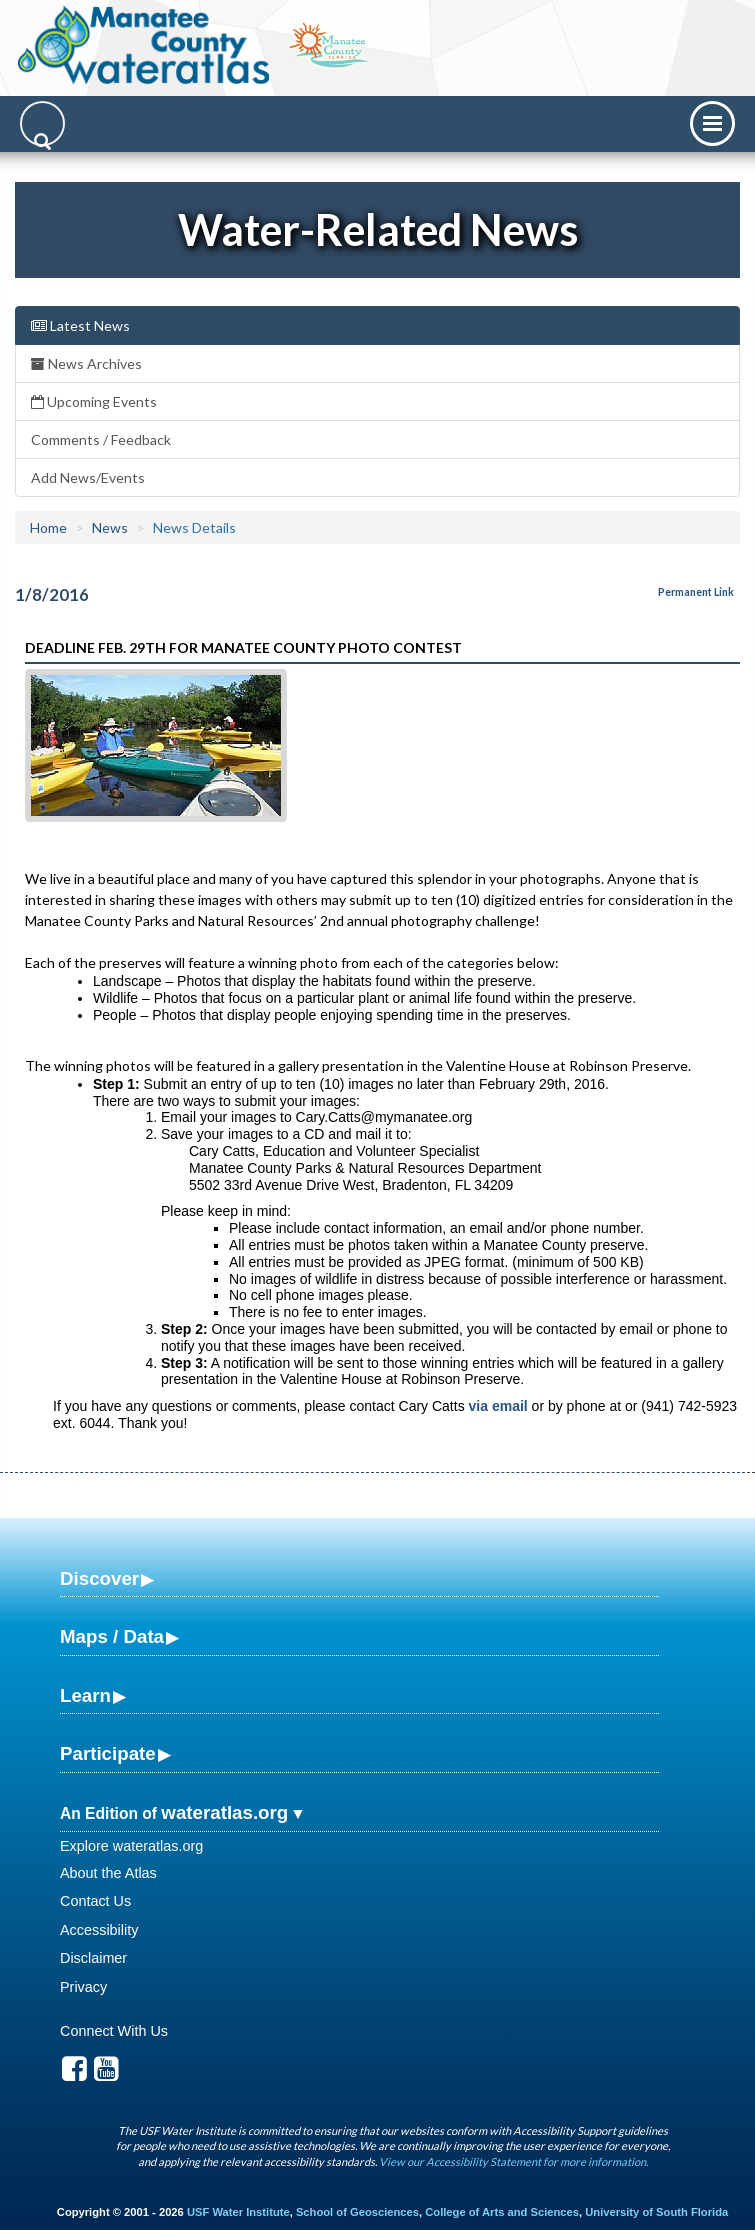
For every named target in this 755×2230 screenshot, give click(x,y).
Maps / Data (112, 1636)
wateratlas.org (224, 1812)
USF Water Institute (238, 2212)
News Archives (86, 363)
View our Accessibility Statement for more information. (513, 2161)
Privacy (83, 1987)
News (110, 527)
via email (498, 1406)
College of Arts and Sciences (502, 2212)
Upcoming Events (94, 401)
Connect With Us (114, 2031)
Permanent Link (696, 592)
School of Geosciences (357, 2212)
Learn (85, 1695)
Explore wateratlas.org (131, 1846)
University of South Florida (656, 2212)
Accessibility (99, 1930)
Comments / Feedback (101, 439)
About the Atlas (108, 1873)
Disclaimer (93, 1958)
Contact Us (95, 1901)
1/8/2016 (52, 594)
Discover (99, 1578)
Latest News (80, 325)
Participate (108, 1753)
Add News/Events (88, 477)
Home (48, 527)
